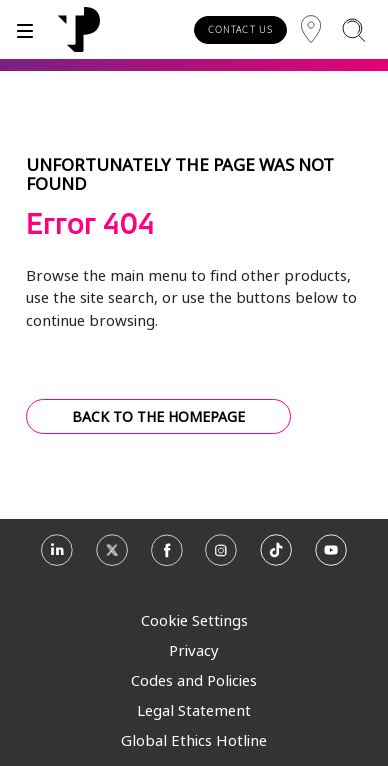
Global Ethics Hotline (194, 740)
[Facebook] (167, 556)
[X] (112, 556)
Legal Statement (194, 710)
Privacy (194, 650)
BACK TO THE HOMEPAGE (158, 416)
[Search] (353, 29)
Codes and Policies (194, 680)
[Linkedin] (57, 556)
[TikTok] (276, 556)
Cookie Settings (194, 620)
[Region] (311, 29)
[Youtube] (331, 556)
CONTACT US (240, 29)
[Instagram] (221, 556)
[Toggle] (25, 29)
